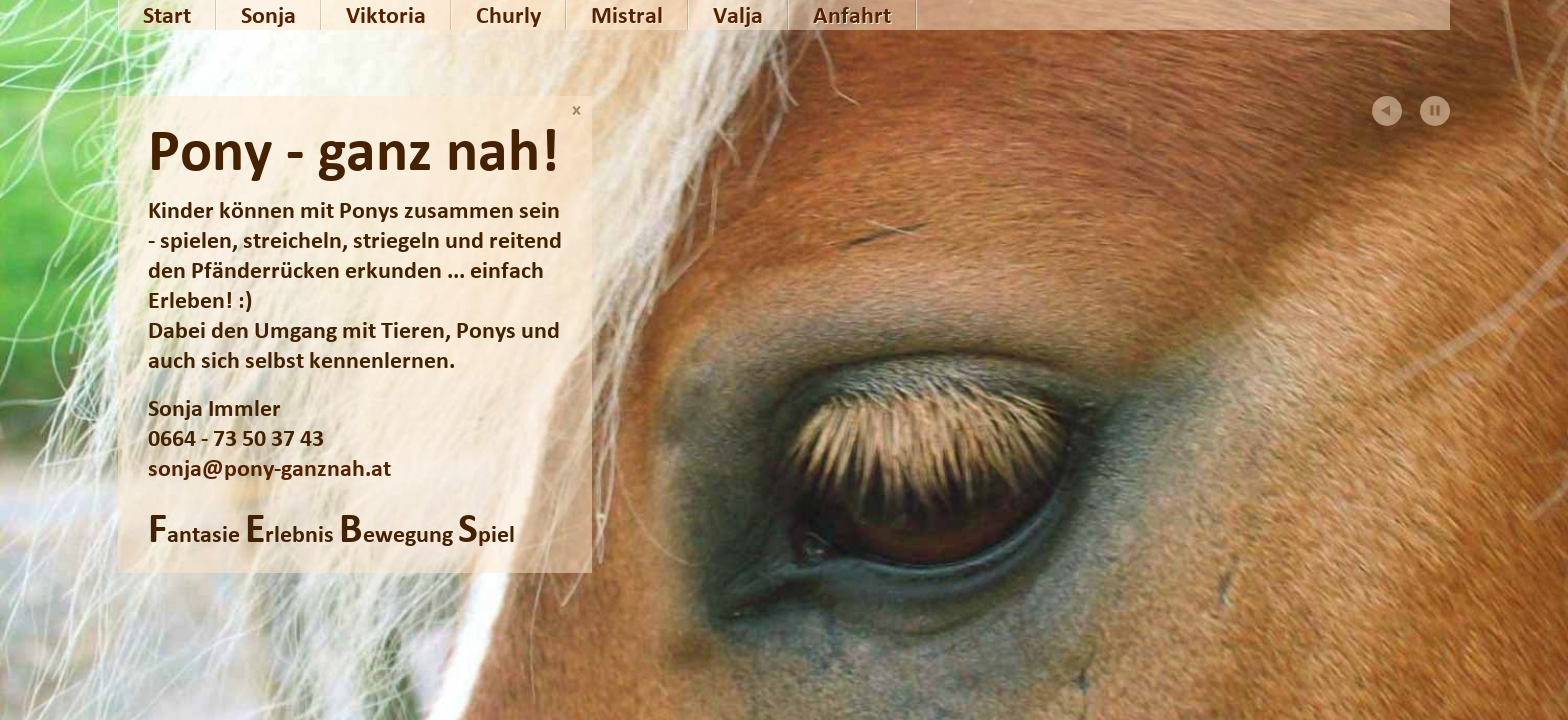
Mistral (627, 15)
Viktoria (386, 15)
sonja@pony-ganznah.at (269, 468)
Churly (508, 15)
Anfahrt (852, 15)
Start (167, 15)
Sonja (268, 15)
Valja (738, 15)
